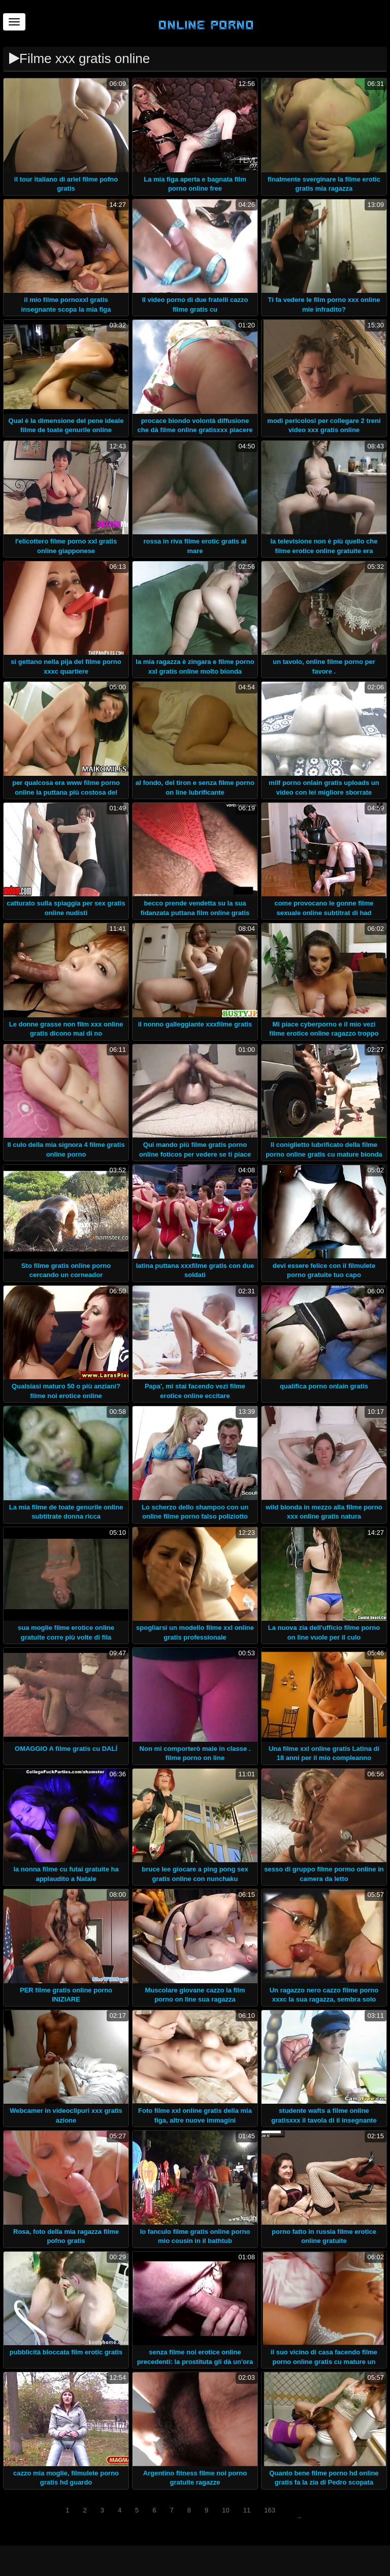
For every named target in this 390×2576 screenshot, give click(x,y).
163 (269, 2510)
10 (225, 2510)
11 (246, 2510)
